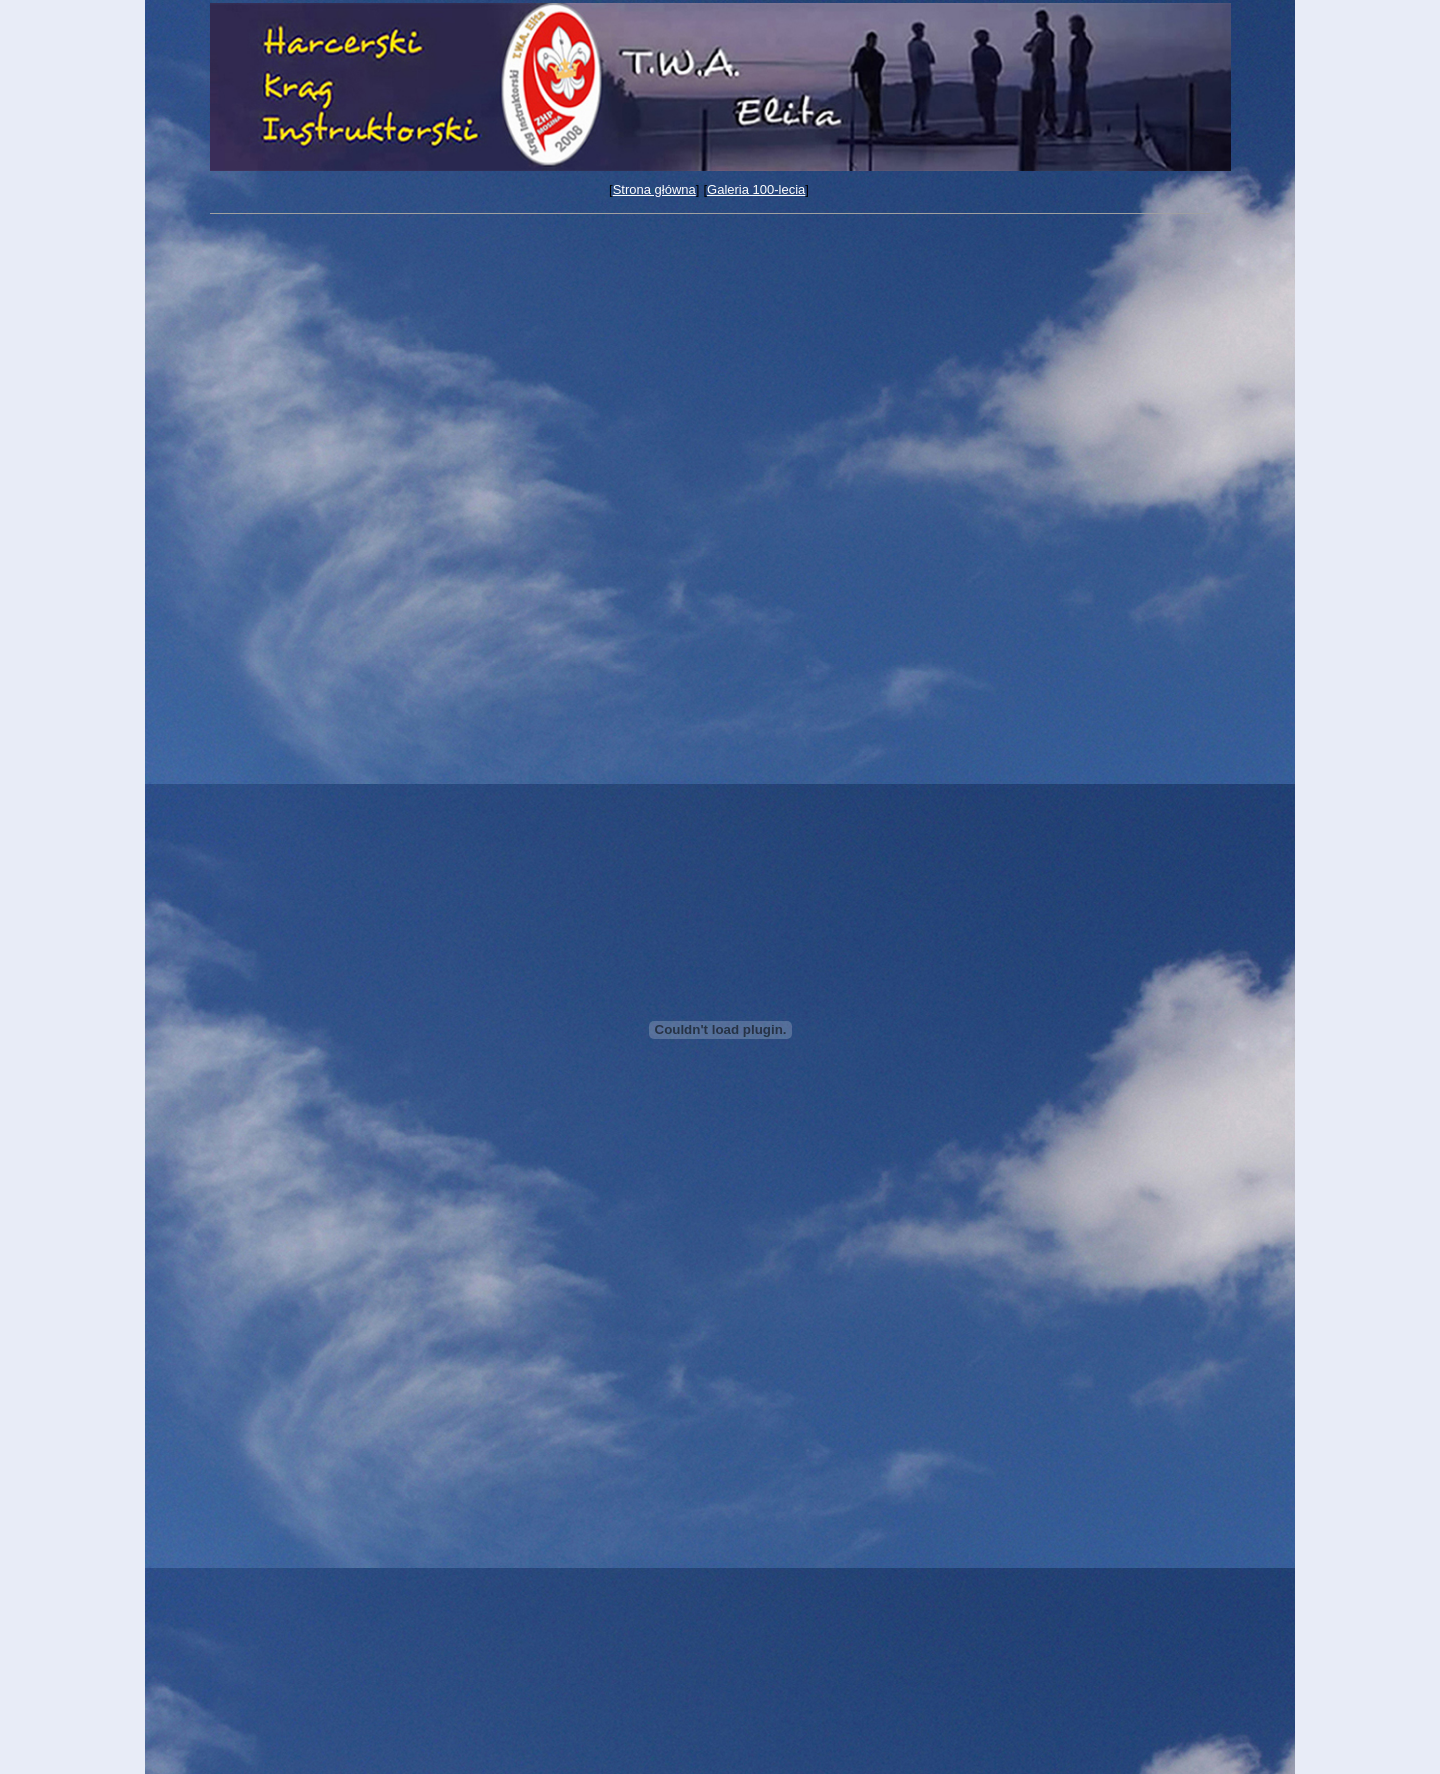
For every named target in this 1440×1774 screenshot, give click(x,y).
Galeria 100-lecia (756, 189)
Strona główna (654, 189)
